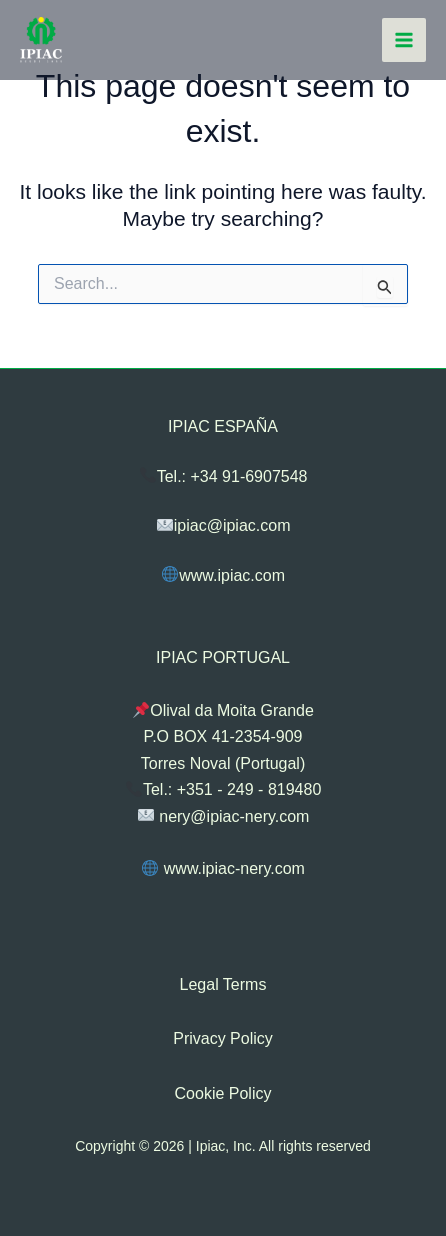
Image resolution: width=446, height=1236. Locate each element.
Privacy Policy (223, 1038)
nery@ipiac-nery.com (224, 815)
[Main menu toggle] (404, 40)
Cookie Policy (223, 1093)
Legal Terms (223, 984)
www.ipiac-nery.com (223, 868)
